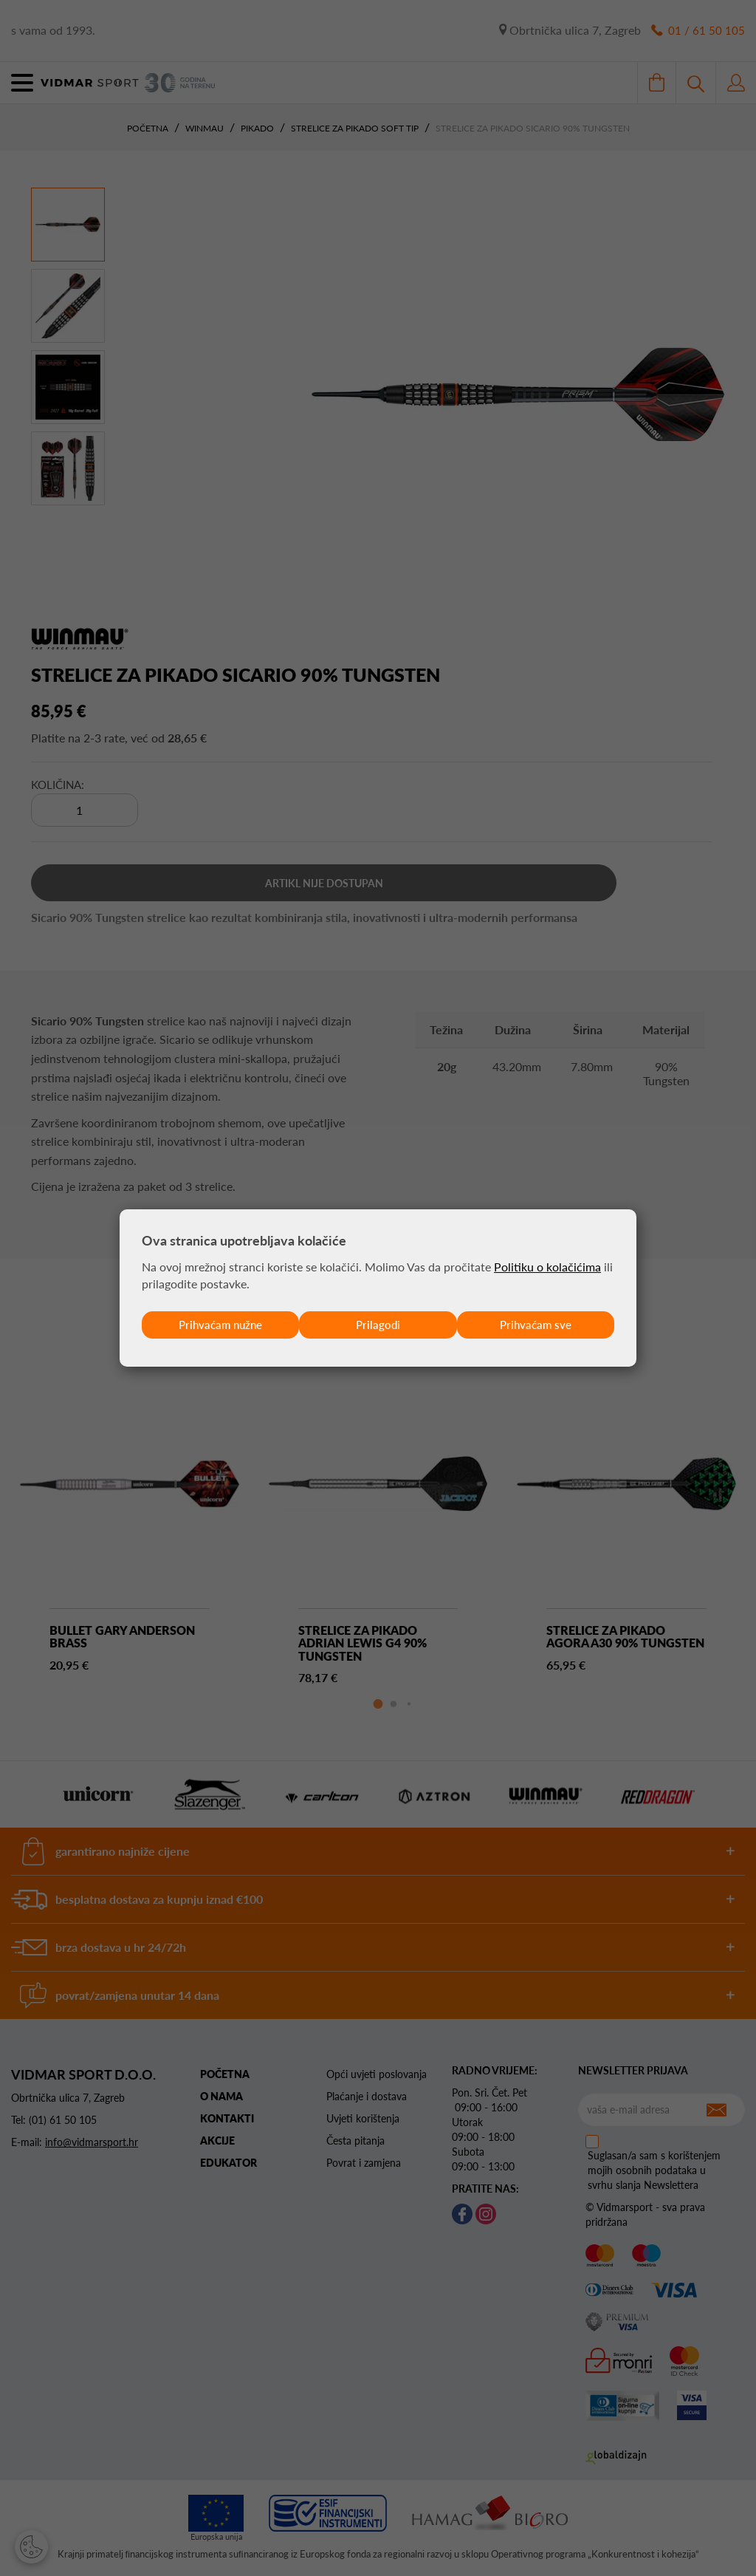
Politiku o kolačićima (547, 1266)
